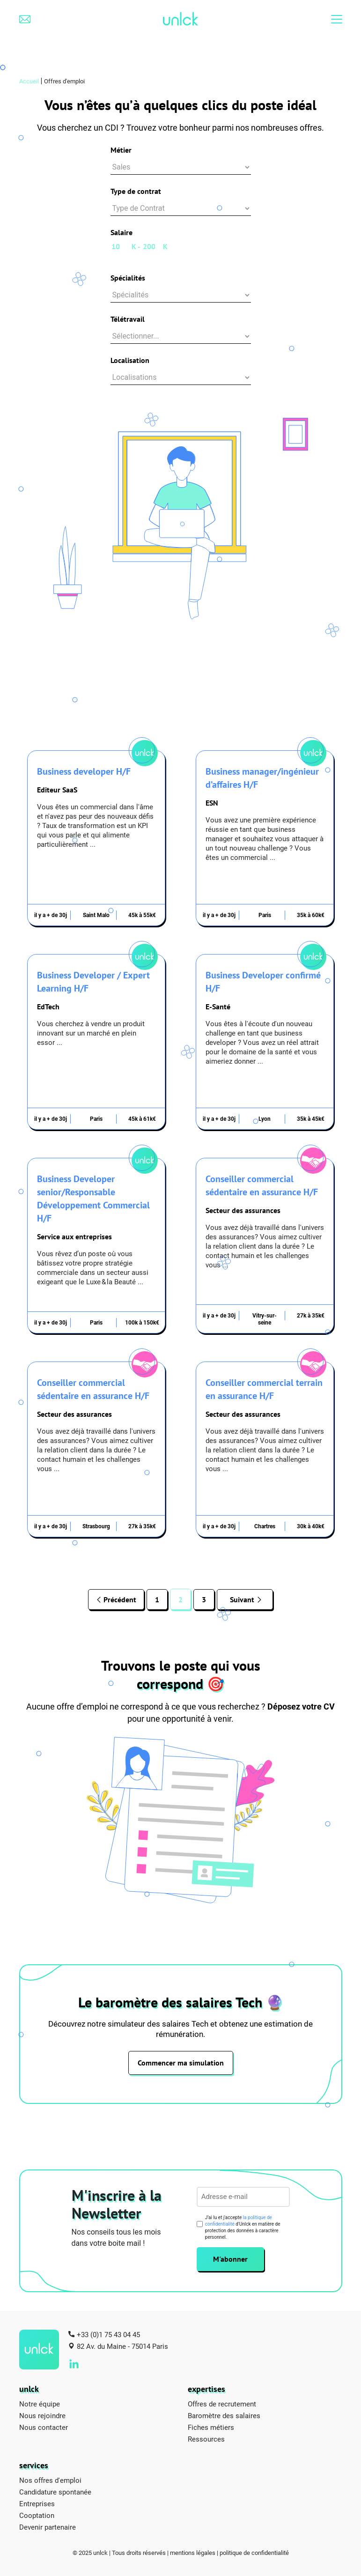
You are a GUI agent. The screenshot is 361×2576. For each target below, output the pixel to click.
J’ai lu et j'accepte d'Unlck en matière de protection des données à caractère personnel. (242, 2227)
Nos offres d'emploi (50, 2480)
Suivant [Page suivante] (242, 1599)
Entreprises (37, 2503)
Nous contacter (43, 2427)
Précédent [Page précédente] (119, 1599)
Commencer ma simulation (181, 2062)
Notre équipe (39, 2403)
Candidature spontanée (55, 2491)
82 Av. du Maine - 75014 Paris (122, 2346)
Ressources (206, 2438)
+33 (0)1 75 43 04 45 (108, 2334)
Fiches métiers (211, 2427)
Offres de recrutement (222, 2403)
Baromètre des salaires (224, 2415)
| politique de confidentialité (253, 2552)
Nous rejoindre (42, 2415)
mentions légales (192, 2552)
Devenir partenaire (47, 2527)
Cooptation (36, 2515)
